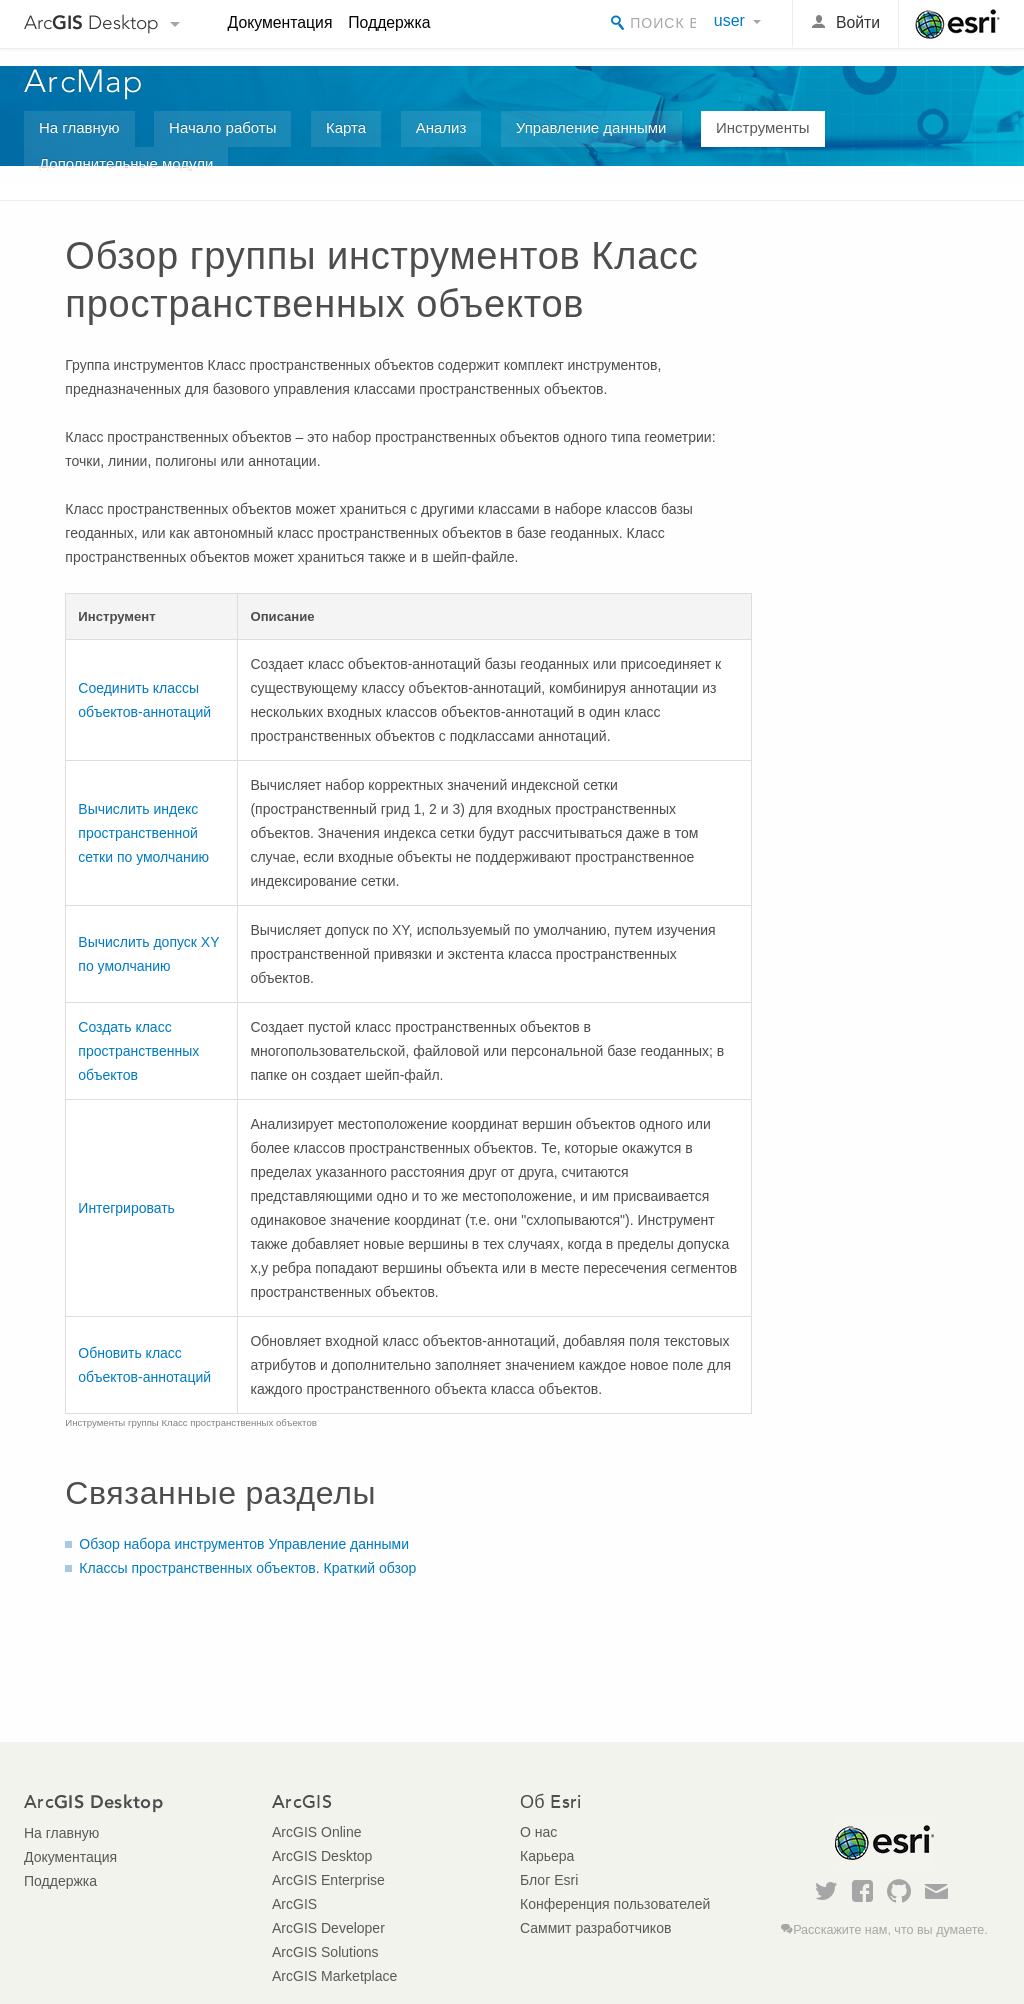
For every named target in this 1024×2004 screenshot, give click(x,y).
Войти (858, 22)
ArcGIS (294, 1904)
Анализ (441, 127)
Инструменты (763, 127)
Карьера (547, 1856)
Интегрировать (126, 1208)
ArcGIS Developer (328, 1928)
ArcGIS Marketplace (334, 1976)
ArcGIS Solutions (325, 1952)
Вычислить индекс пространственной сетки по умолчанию (143, 833)
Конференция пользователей (615, 1904)
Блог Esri (549, 1880)
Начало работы (222, 127)
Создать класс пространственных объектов (138, 1051)
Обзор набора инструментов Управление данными (244, 1544)
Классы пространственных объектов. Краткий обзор (247, 1568)
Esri (957, 24)
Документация (280, 22)
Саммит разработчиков (595, 1928)
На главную (79, 127)
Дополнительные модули (126, 163)
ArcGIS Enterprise (328, 1880)
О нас (538, 1832)
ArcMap (84, 81)
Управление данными (591, 127)
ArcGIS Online (316, 1832)
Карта (346, 127)
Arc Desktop (91, 22)
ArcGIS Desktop (322, 1856)
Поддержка (389, 22)
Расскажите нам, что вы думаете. (890, 1930)
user (729, 20)
